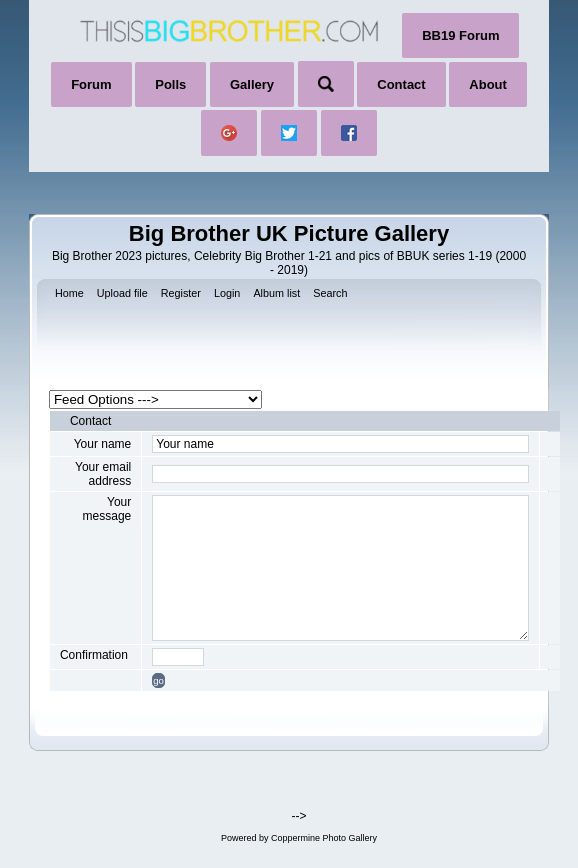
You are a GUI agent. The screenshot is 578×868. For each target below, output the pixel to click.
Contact (401, 84)
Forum (91, 84)
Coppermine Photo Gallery (324, 838)
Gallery (252, 84)
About (488, 84)
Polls (170, 84)
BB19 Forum (460, 35)
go (158, 680)
